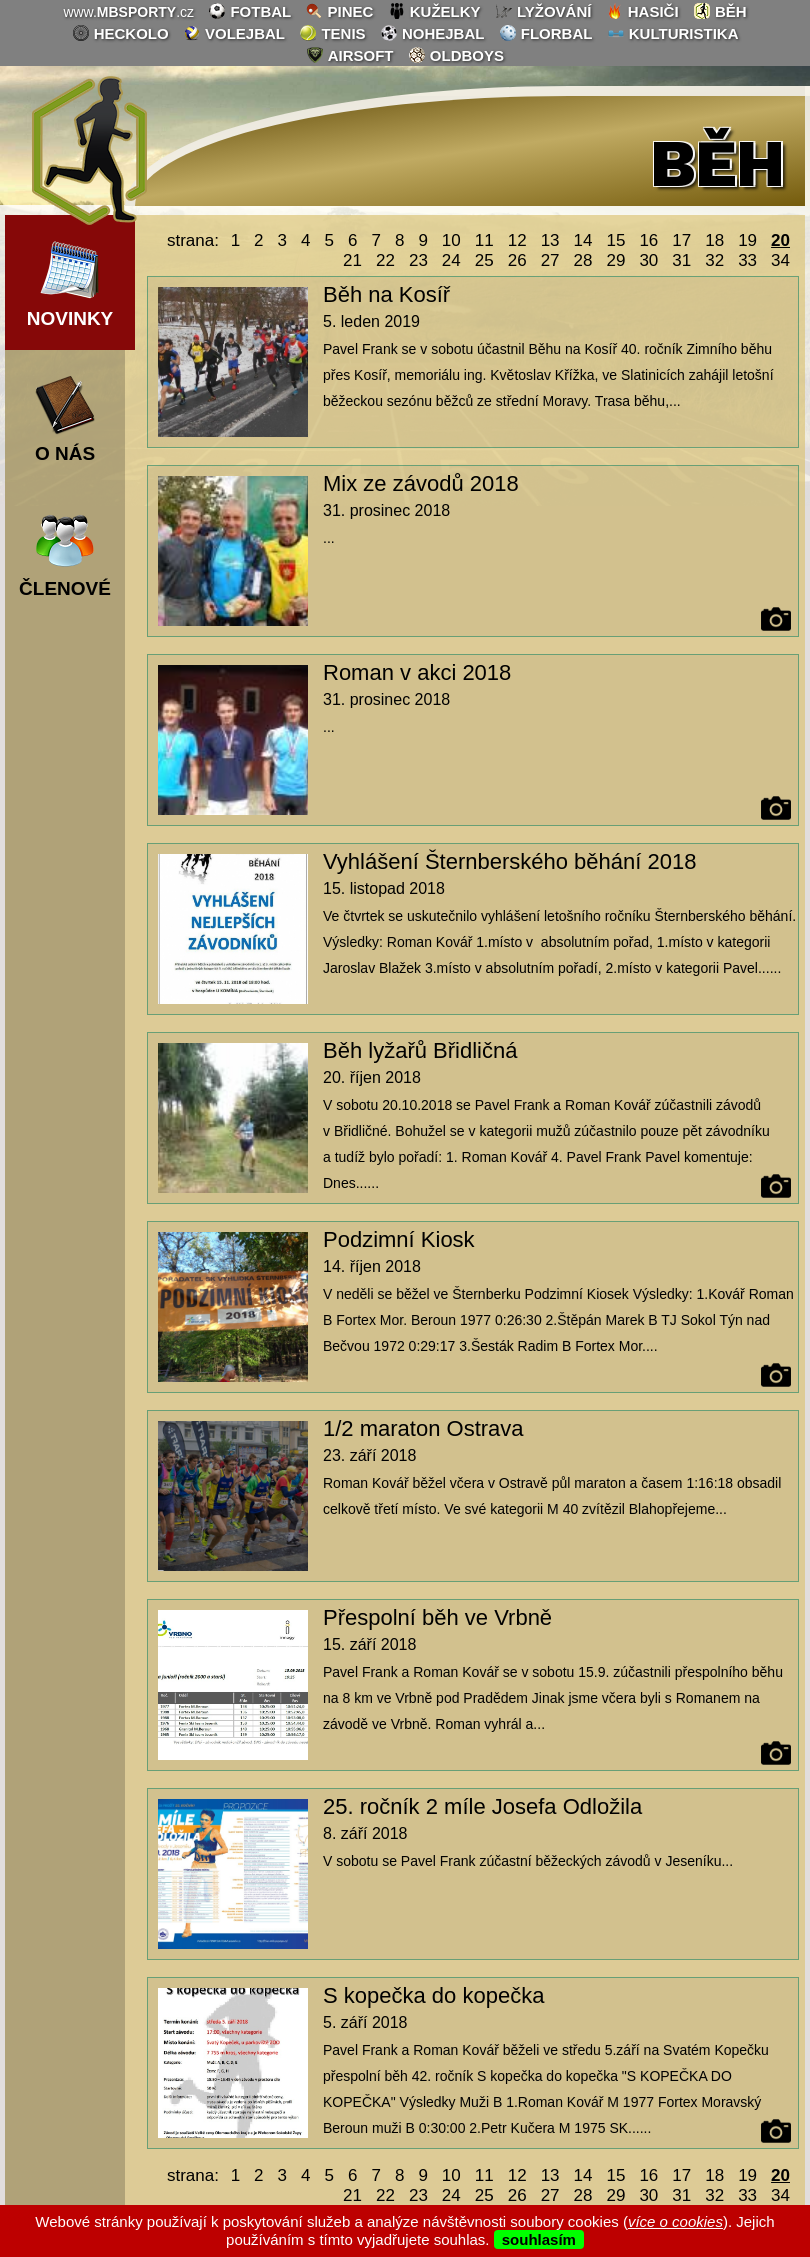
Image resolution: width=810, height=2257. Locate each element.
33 (747, 260)
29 (615, 260)
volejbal (234, 33)
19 (747, 240)
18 (714, 240)
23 (418, 260)
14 (583, 240)
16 (648, 240)
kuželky (434, 11)
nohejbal (432, 33)
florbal (546, 33)
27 (550, 260)
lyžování (543, 11)
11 (484, 240)
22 (385, 260)
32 (714, 260)
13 (550, 240)
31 (681, 260)
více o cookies (675, 2221)
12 (517, 240)
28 (583, 260)
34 (780, 260)
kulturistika (673, 33)
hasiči (642, 11)
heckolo (120, 33)
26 (517, 260)
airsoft (349, 55)
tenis (332, 33)
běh (720, 11)
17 (681, 240)
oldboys (456, 55)
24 (451, 260)
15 (615, 240)
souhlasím (539, 2239)
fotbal (249, 11)
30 (648, 260)
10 (451, 240)
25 (484, 260)
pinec (339, 11)
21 (352, 260)
